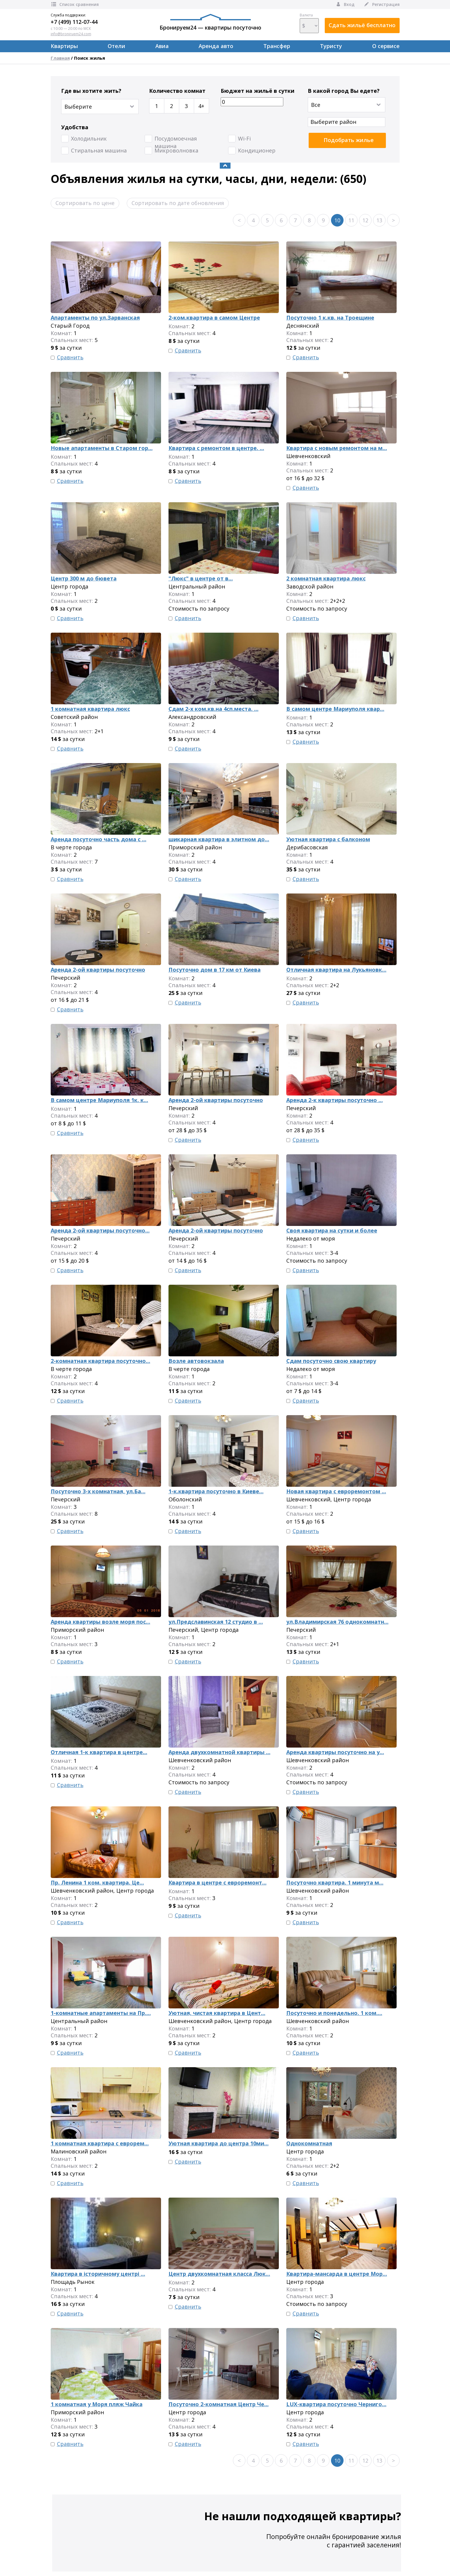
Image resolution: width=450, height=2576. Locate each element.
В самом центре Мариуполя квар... (335, 708)
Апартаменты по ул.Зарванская (95, 317)
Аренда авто (216, 46)
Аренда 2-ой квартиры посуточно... (100, 1230)
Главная (60, 58)
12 (365, 220)
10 (337, 220)
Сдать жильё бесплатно (362, 25)
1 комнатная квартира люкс (90, 708)
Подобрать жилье (349, 140)
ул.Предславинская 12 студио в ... (215, 1621)
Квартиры (64, 46)
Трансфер (276, 46)
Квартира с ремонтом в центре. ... (216, 448)
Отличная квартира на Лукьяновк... (336, 969)
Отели (116, 46)
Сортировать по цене (85, 203)
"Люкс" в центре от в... (200, 578)
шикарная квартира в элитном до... (218, 839)
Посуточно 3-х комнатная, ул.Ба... (98, 1491)
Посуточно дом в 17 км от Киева (214, 969)
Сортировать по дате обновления (178, 203)
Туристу (331, 46)
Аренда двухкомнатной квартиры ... (219, 1752)
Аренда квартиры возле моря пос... (100, 1621)
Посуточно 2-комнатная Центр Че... (218, 2404)
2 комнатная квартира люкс (326, 578)
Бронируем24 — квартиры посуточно (210, 22)
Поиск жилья (89, 58)
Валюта (309, 23)
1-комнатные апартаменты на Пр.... (101, 2012)
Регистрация (382, 4)
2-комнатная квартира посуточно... (100, 1360)
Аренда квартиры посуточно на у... (335, 1752)
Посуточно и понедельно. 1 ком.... (334, 2012)
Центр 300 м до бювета (84, 578)
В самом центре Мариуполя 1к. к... (99, 1100)
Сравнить (70, 357)
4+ (201, 106)
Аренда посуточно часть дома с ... (98, 839)
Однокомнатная (309, 2143)
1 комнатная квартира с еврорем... (100, 2143)
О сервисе (386, 46)
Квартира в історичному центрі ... (98, 2273)
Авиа (162, 46)
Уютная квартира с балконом (328, 839)
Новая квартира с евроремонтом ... (336, 1491)
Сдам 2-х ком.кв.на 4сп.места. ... (213, 708)
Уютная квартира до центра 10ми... (218, 2143)
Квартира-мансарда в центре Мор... (336, 2273)
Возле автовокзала (196, 1360)
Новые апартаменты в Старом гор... (102, 448)
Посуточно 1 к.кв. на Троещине (330, 317)
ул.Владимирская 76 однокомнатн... (337, 1621)
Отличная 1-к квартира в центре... (99, 1752)
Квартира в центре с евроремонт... (217, 1882)
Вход (345, 4)
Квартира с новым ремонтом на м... (336, 448)
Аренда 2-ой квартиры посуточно (98, 969)
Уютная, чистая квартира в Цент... (216, 2012)
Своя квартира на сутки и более (331, 1230)
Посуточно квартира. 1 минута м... (334, 1882)
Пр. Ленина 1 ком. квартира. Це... (97, 1882)
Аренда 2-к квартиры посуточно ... (334, 1100)
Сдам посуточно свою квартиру (331, 1360)
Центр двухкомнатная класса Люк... (219, 2273)
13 (379, 220)
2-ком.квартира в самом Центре (214, 317)
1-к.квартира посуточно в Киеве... (216, 1491)
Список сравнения (75, 4)
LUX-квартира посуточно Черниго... (336, 2404)
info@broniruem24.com (71, 33)
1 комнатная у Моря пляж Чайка (97, 2404)
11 (351, 220)
